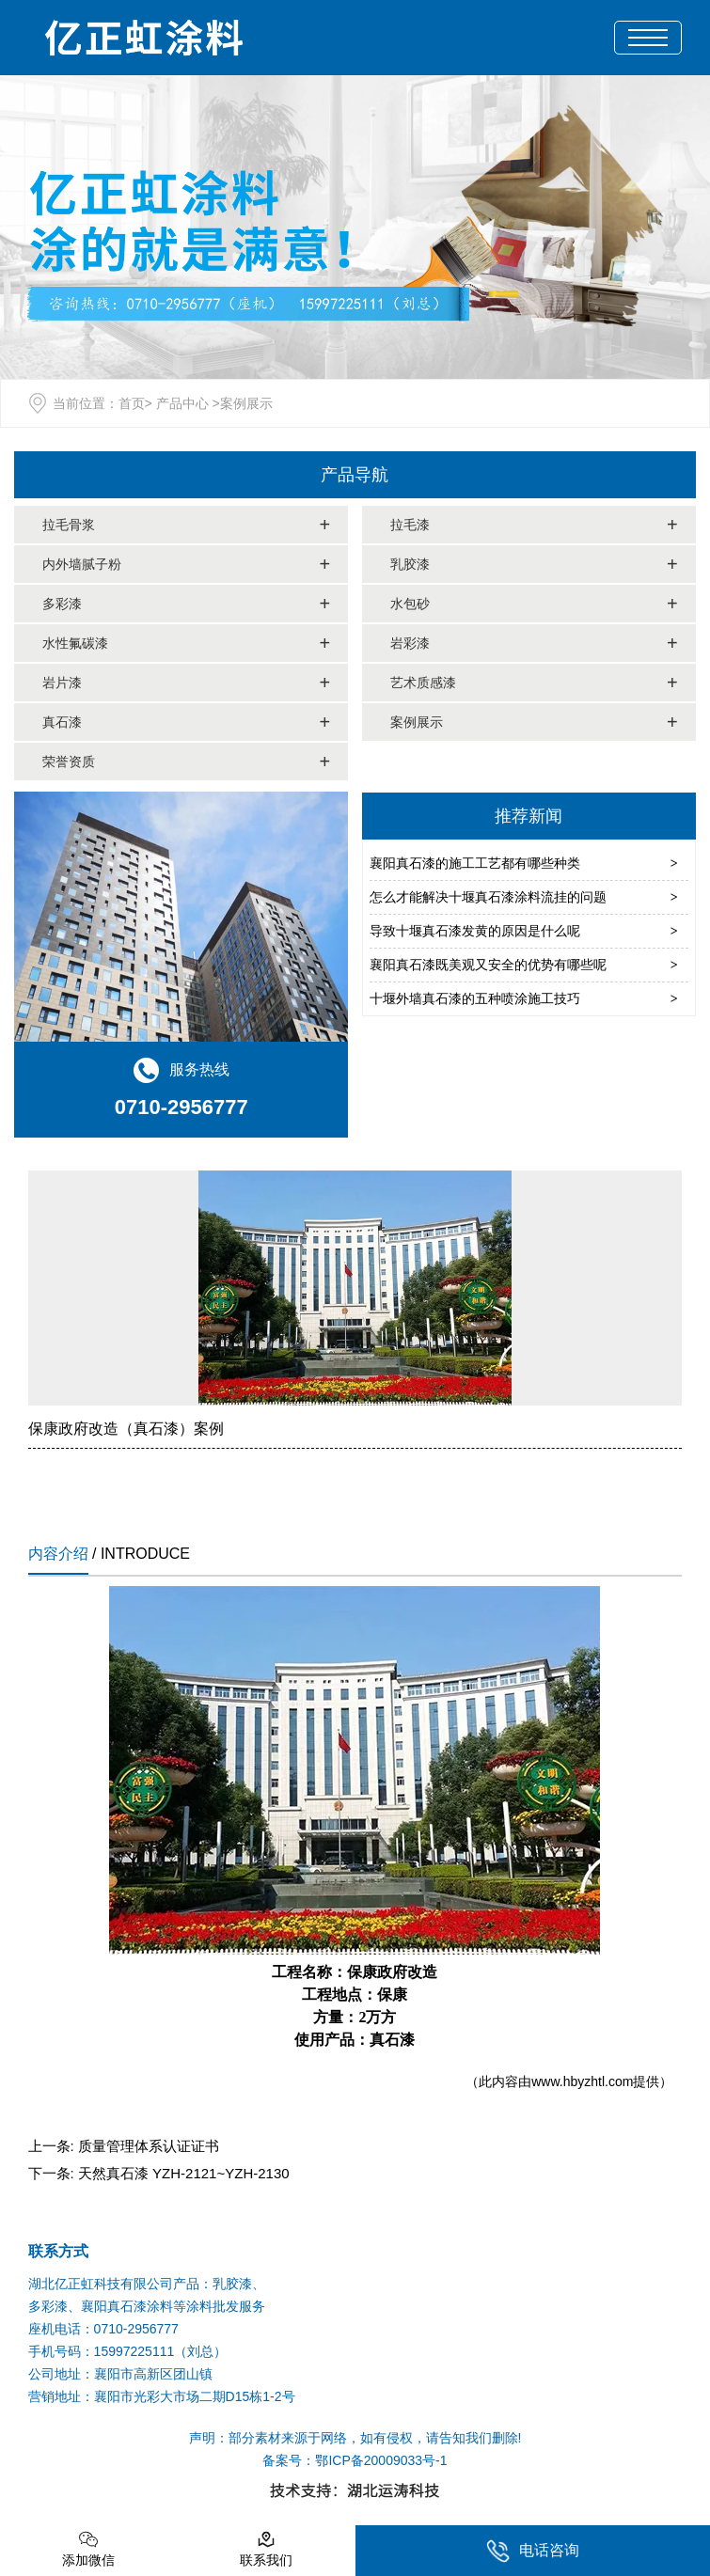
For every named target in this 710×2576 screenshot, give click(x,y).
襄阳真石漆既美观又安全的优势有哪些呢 (488, 964)
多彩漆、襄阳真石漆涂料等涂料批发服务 (146, 2306)
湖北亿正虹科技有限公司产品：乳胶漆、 (146, 2283)
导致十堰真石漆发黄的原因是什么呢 (475, 930)
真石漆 (62, 722)
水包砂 (410, 603)
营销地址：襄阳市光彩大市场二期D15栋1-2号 (161, 2396)
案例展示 (416, 722)
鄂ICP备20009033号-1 (381, 2460)
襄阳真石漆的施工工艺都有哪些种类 (475, 863)
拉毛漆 (410, 524)
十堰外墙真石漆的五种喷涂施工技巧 (475, 998)
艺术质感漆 (423, 682)
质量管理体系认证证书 (148, 2146)
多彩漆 (62, 603)
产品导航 (354, 474)
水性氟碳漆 (75, 643)
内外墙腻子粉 (81, 564)
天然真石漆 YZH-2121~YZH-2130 (184, 2173)
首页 (131, 403)
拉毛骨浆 (68, 524)
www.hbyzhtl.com (582, 2081)
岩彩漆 (410, 643)
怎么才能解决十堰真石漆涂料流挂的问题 (488, 896)
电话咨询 (532, 2551)
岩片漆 (62, 682)
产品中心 (182, 403)
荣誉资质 (68, 761)
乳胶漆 (410, 564)
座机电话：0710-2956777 (103, 2328)
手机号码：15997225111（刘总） (128, 2351)
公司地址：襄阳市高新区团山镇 (120, 2373)
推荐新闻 (528, 816)
